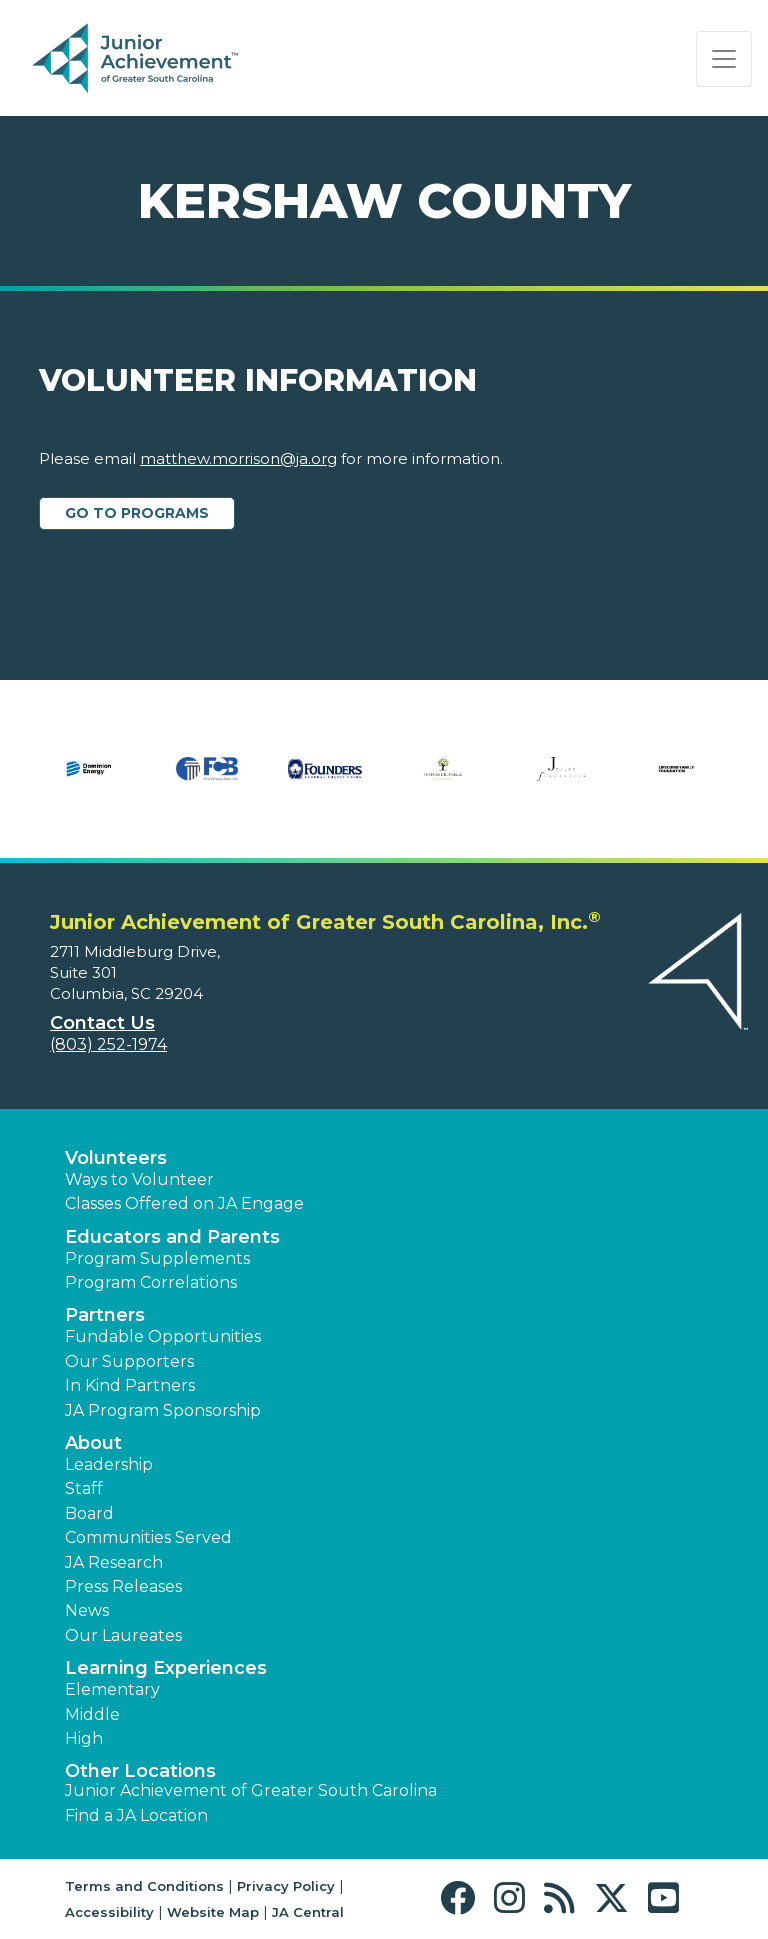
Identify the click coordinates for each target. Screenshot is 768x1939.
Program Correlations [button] (151, 1282)
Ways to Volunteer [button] (139, 1179)
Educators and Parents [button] (172, 1237)
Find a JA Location (136, 1815)
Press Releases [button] (123, 1586)
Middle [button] (92, 1714)
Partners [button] (105, 1315)
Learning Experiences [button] (166, 1668)
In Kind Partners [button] (130, 1385)
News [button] (87, 1610)
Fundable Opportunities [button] (163, 1336)
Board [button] (89, 1513)
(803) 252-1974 (108, 1044)
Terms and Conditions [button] (144, 1886)
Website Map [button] (213, 1912)
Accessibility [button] (109, 1912)
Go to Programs (137, 513)
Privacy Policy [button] (286, 1886)
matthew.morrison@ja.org (238, 458)
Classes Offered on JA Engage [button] (184, 1203)
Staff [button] (84, 1488)
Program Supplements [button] (157, 1258)
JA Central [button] (308, 1912)
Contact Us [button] (102, 1023)
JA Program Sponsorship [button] (163, 1410)
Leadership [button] (109, 1464)
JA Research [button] (114, 1562)
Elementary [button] (112, 1689)
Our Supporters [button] (129, 1361)
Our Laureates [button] (123, 1635)
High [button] (84, 1738)
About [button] (93, 1443)
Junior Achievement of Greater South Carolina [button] (251, 1790)
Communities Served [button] (148, 1537)
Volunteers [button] (116, 1158)
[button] (462, 1898)
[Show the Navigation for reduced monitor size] (724, 59)
